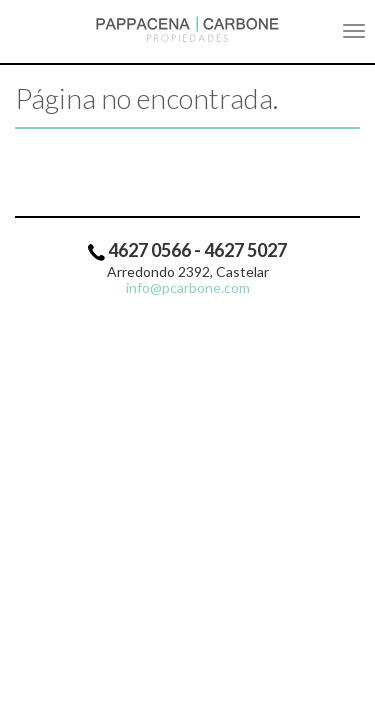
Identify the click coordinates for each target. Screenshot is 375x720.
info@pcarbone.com (188, 287)
